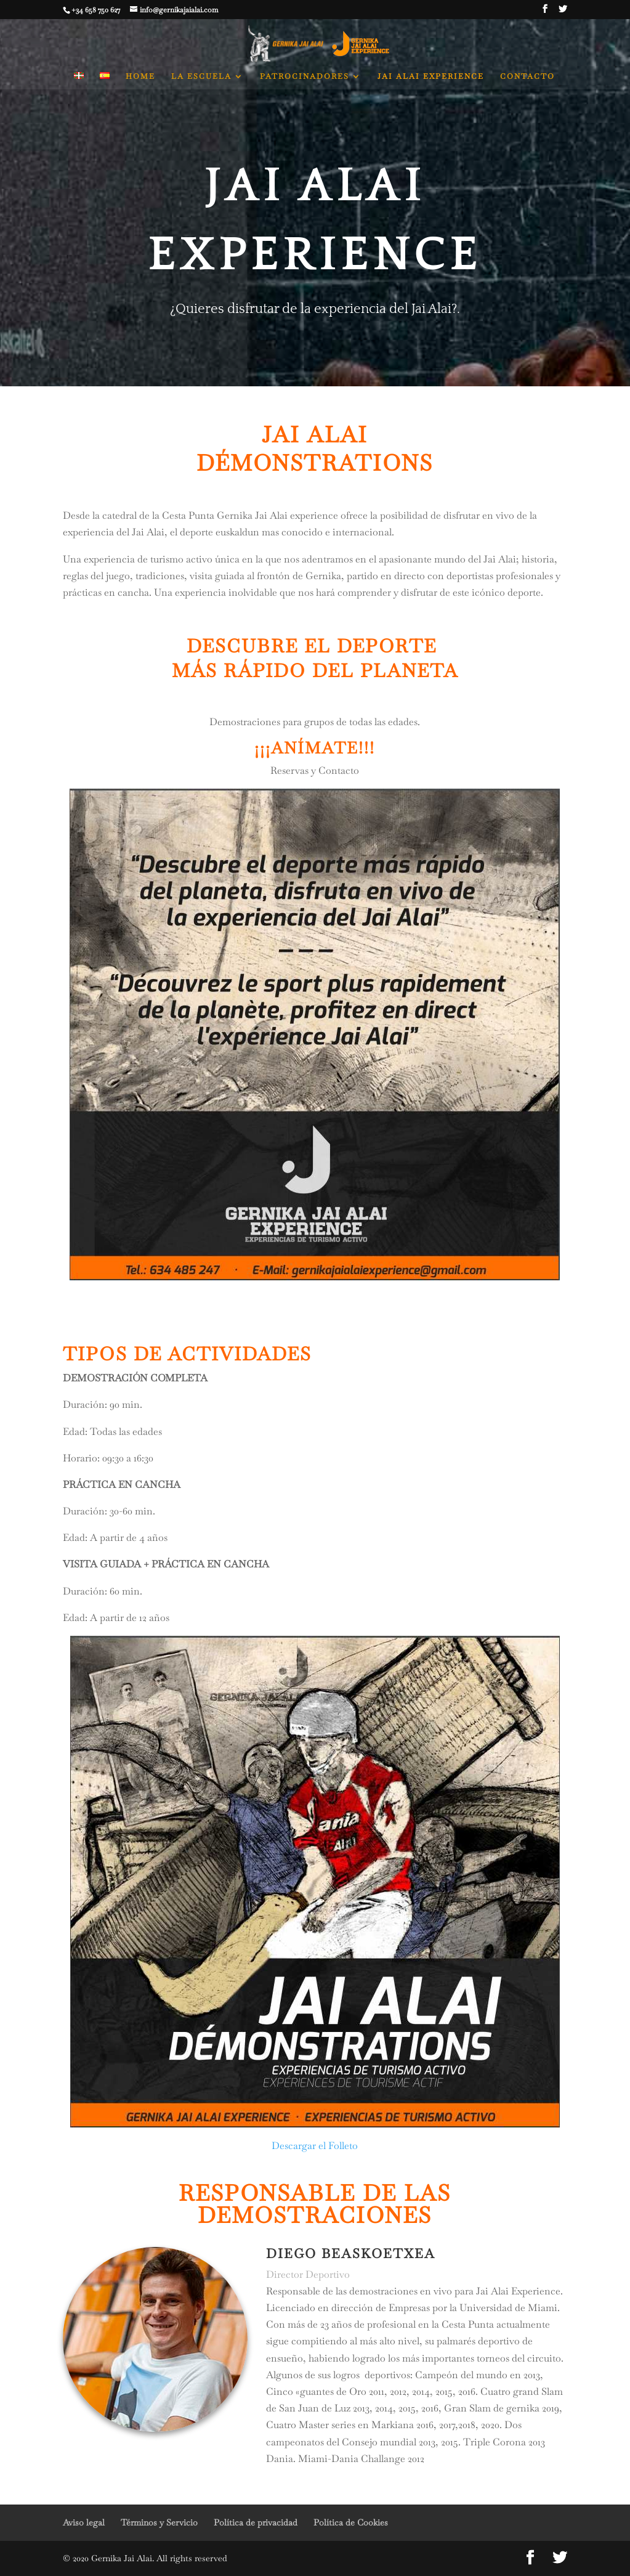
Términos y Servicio (159, 2522)
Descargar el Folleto (315, 2145)
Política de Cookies (350, 2522)
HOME (140, 76)
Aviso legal (84, 2522)
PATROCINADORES (304, 76)
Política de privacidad (255, 2522)
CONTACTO (527, 76)
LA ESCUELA (201, 76)
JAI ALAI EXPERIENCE (431, 76)
